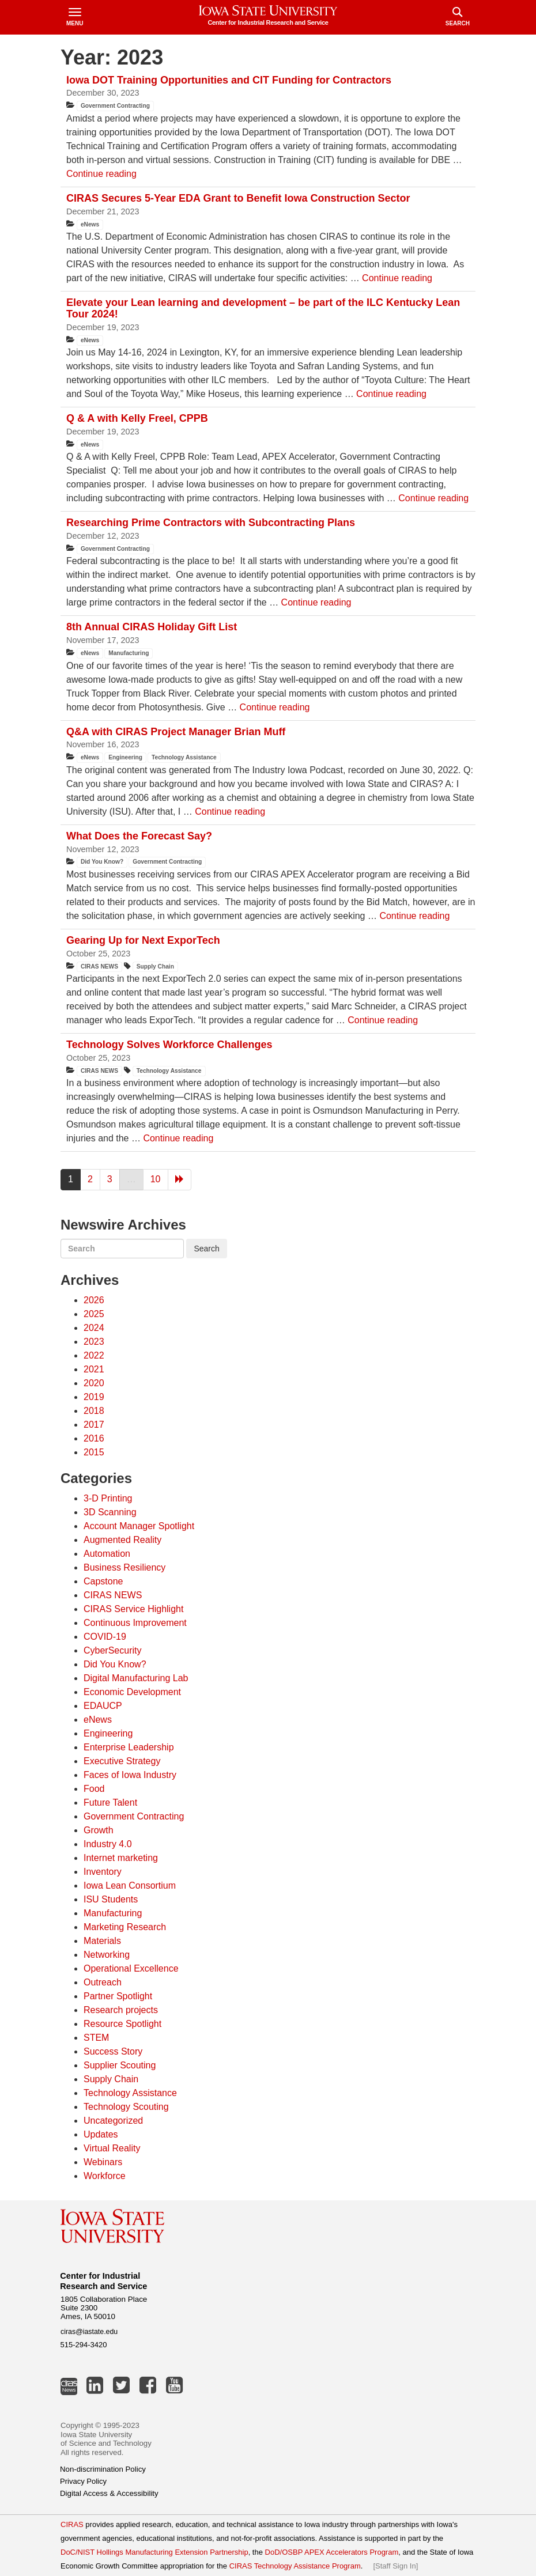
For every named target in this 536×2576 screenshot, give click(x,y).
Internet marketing (121, 1858)
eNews (90, 224)
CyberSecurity (112, 1650)
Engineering (125, 757)
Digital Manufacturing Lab (136, 1678)
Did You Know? (102, 862)
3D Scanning (110, 1512)
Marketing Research (125, 1927)
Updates (101, 2134)
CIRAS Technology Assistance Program (295, 2566)
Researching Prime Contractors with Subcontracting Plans (210, 522)
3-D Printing (108, 1498)
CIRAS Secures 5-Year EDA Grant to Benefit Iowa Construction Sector (239, 198)
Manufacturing (128, 653)
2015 (94, 1452)
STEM (96, 2037)
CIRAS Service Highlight (133, 1609)
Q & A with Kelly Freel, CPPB (138, 418)
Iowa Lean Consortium (130, 1885)
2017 (94, 1424)
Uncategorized (113, 2120)
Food (94, 1789)
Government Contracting (115, 106)
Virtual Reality (112, 2148)
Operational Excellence (131, 1968)
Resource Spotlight (122, 2024)
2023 (94, 1341)
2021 (94, 1369)
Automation (107, 1554)
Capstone (103, 1581)
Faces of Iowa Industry (130, 1775)
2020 (94, 1383)
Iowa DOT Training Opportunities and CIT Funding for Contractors (228, 80)
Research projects (121, 2010)
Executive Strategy (122, 1761)
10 (155, 1179)
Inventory (103, 1872)
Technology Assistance (184, 757)
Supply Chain (155, 966)
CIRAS (72, 2524)
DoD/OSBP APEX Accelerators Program (332, 2552)
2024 (94, 1328)
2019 (94, 1397)
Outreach (103, 1982)
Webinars (103, 2162)
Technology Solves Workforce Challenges (169, 1044)
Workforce (105, 2176)
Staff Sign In (395, 2566)
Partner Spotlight (118, 1996)
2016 (94, 1438)
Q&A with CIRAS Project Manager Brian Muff (175, 731)
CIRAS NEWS (99, 966)
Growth (99, 1830)
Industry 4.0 (108, 1844)
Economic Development (132, 1692)
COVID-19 (105, 1636)
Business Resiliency (124, 1567)
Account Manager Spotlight (139, 1526)
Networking (107, 1955)
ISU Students (111, 1899)
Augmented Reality (122, 1540)
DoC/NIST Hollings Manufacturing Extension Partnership (154, 2552)
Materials (102, 1941)
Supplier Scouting (120, 2065)
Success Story (113, 2051)
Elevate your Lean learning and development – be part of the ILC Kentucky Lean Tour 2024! (263, 308)
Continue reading (101, 174)
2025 (94, 1314)
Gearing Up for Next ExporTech (143, 940)
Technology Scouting (126, 2107)
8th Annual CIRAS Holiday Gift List (151, 627)
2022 (94, 1355)
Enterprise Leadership (129, 1747)
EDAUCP (103, 1706)
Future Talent (110, 1802)
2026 (94, 1300)
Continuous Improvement (135, 1623)
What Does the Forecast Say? (139, 836)
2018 (94, 1411)
